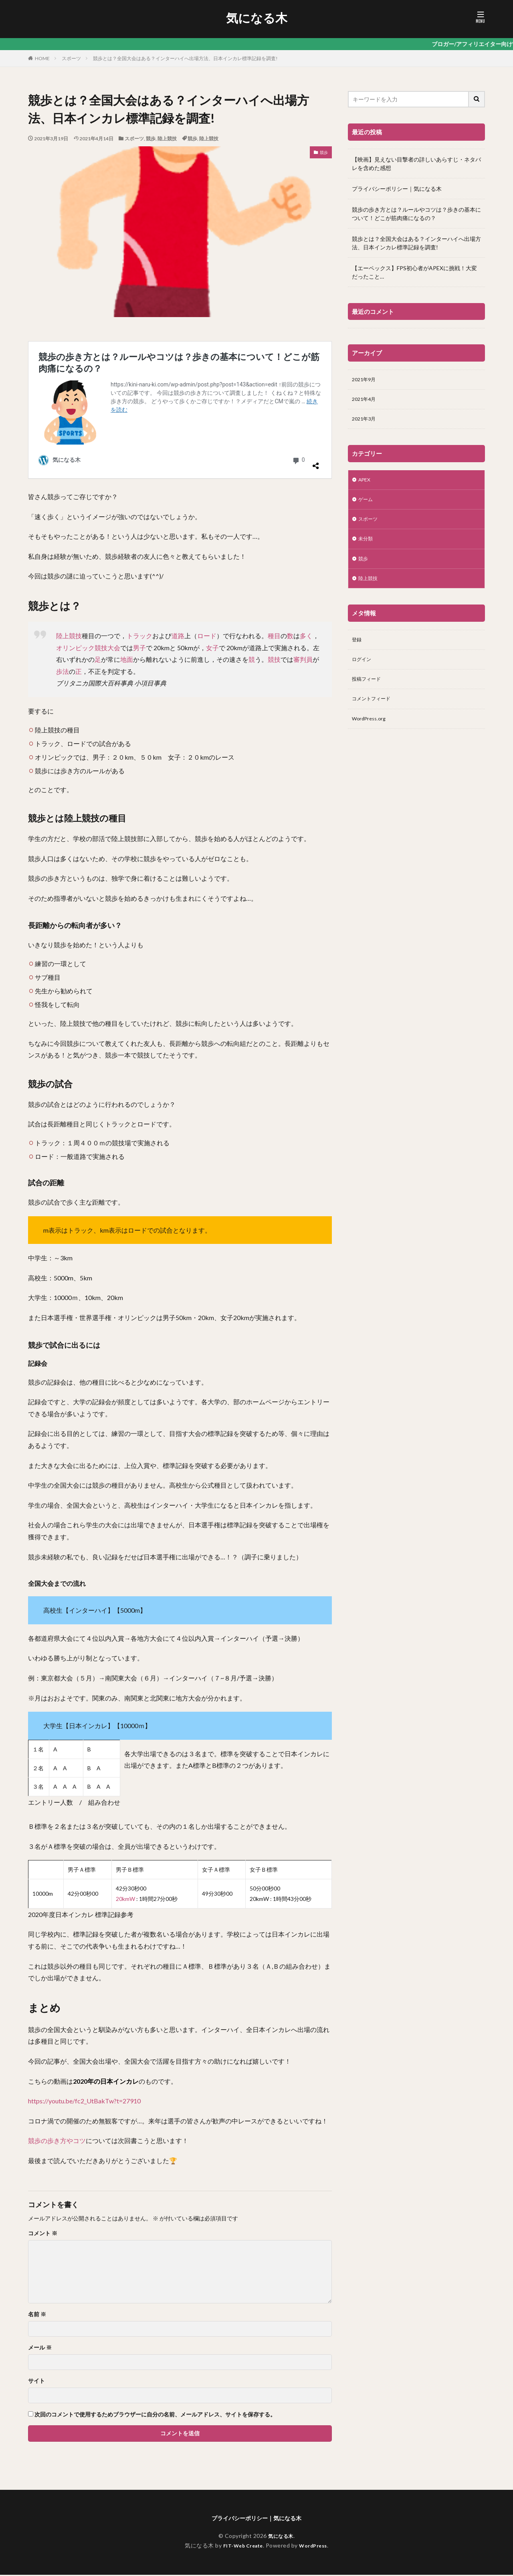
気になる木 (256, 18)
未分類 (366, 546)
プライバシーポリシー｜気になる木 (397, 188)
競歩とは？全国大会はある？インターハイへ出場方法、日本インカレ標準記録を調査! (185, 58)
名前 (37, 2314)
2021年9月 (365, 380)
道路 (178, 635)
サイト (36, 2381)
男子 (139, 647)
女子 (212, 647)
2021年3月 (365, 422)
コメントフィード (374, 713)
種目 (274, 635)
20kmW (125, 1898)
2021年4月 (365, 401)
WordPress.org (371, 733)
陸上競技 (167, 138)
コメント (42, 2233)
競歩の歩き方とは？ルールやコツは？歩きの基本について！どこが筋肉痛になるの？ (416, 213)
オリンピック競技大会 (88, 647)
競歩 (151, 138)
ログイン (363, 671)
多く (306, 635)
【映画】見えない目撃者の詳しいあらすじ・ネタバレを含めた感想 (416, 163)
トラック (139, 635)
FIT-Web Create (241, 2546)
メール (40, 2347)
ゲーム (366, 504)
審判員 (303, 659)
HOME (42, 58)
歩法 (62, 671)
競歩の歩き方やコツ (57, 2140)
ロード (206, 635)
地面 (126, 659)
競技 (274, 659)
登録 (357, 650)
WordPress (316, 2546)
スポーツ (71, 58)
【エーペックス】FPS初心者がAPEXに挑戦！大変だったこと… (414, 272)
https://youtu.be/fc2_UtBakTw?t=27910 (84, 2101)
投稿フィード (369, 692)
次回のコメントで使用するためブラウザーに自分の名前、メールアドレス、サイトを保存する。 (155, 2414)
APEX (365, 483)
